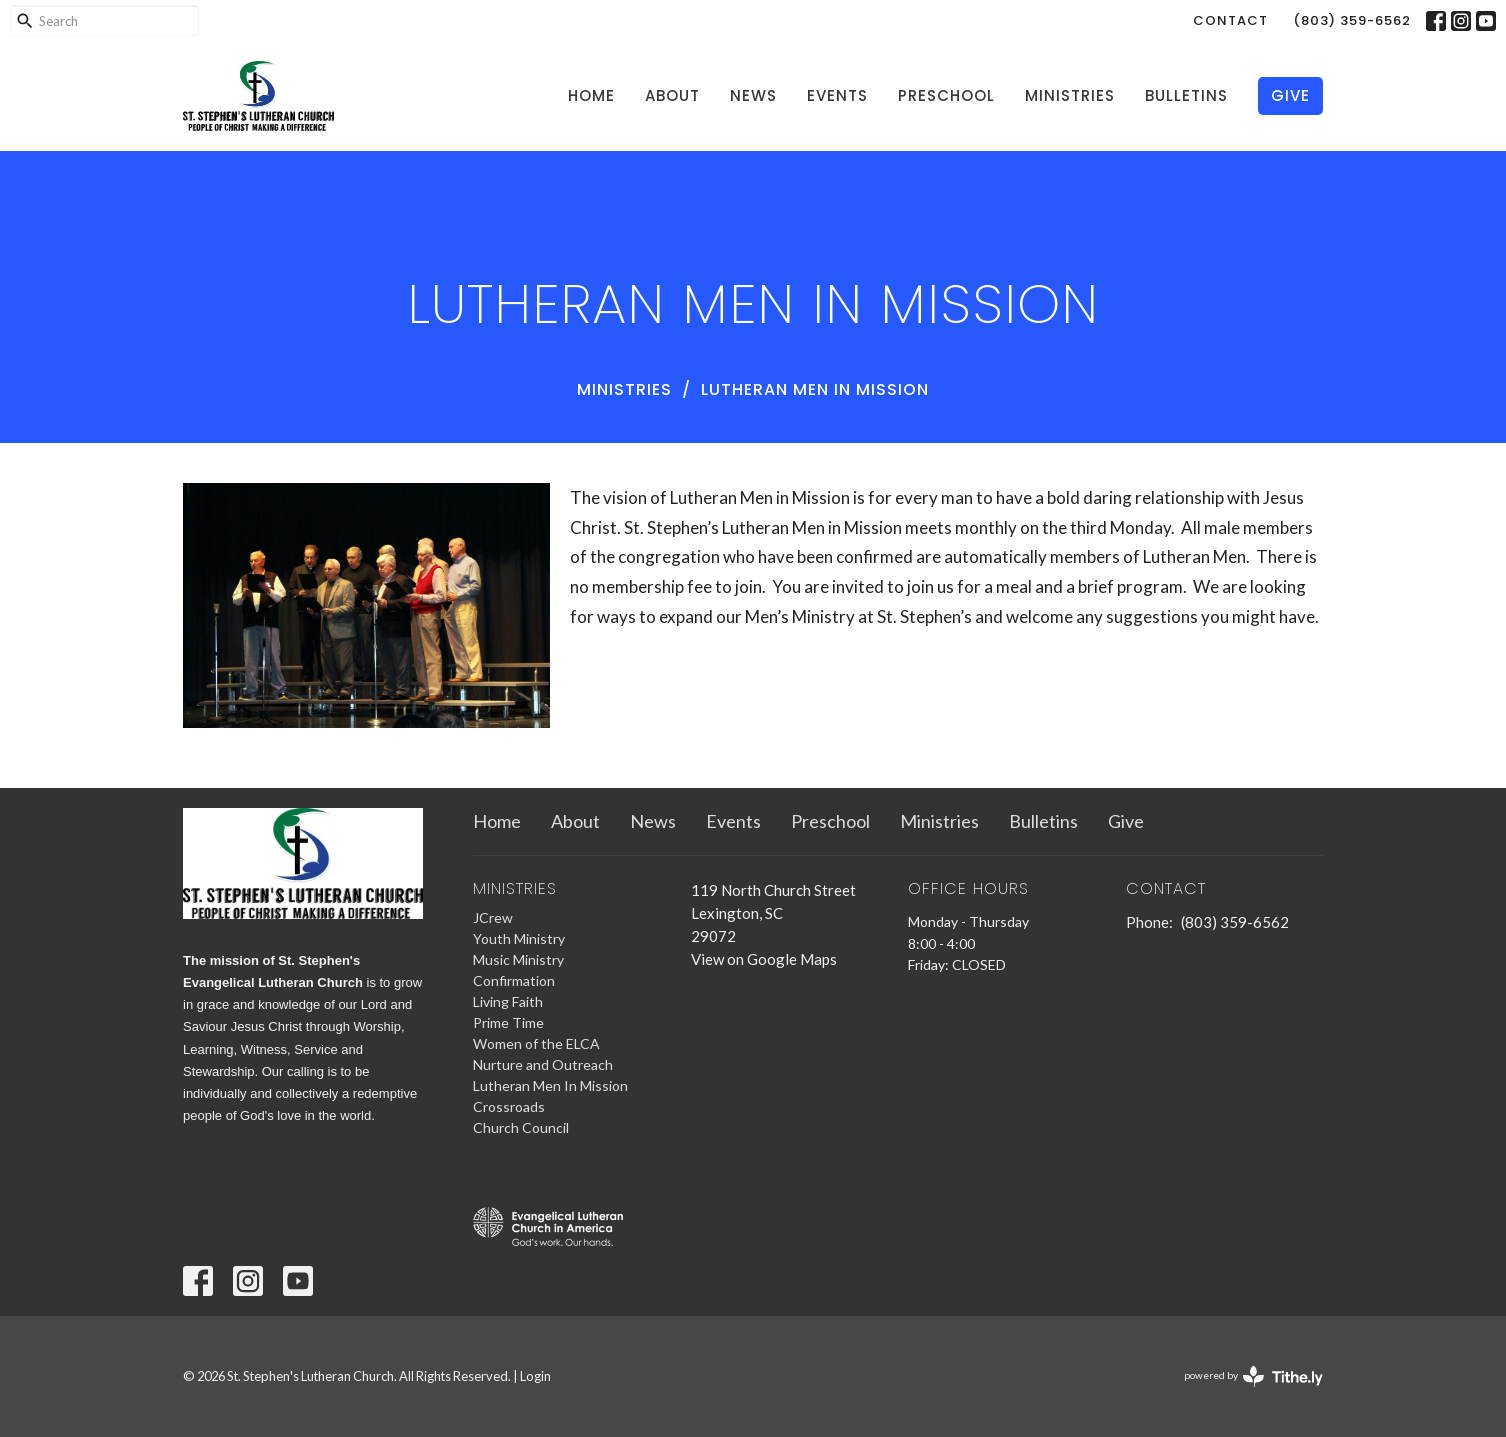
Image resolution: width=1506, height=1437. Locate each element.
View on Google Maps (764, 959)
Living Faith (508, 1001)
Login (535, 1376)
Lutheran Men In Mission (550, 1085)
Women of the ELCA (536, 1043)
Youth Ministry (519, 938)
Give (1290, 95)
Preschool (946, 95)
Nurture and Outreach (543, 1064)
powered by (1253, 1376)
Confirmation (514, 980)
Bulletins (1186, 95)
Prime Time (508, 1022)
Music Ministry (518, 959)
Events (837, 95)
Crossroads (509, 1106)
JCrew (493, 917)
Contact (1230, 20)
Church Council (521, 1127)
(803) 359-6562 (1352, 20)
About (672, 95)
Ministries (1070, 95)
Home (591, 95)
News (753, 95)
